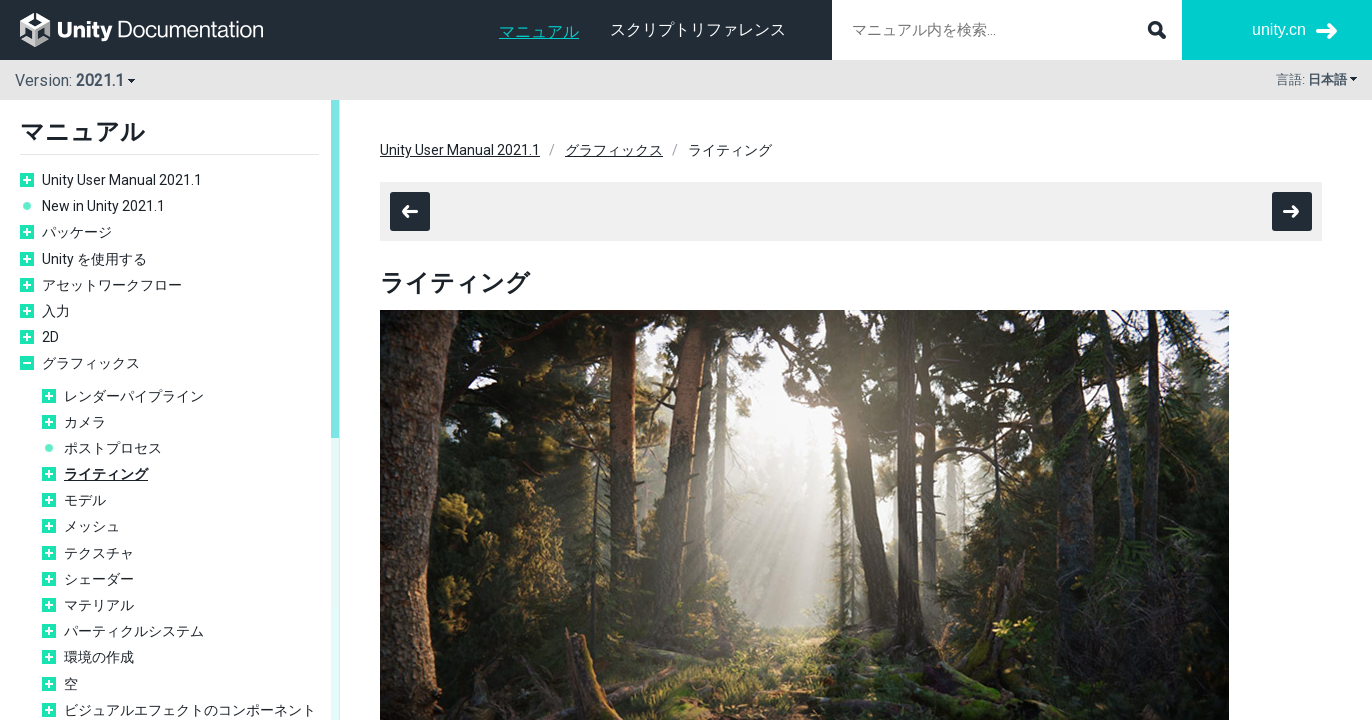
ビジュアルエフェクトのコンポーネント (191, 710)
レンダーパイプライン (134, 396)
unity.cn (1279, 29)
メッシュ (92, 526)
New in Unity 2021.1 (103, 206)
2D (50, 337)
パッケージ (77, 232)
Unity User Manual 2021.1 (122, 180)
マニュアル (539, 31)
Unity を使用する (94, 259)
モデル (85, 500)
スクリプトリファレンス (698, 29)
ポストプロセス (113, 448)
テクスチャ (99, 553)
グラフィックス (91, 363)
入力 (56, 311)
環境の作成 (99, 657)
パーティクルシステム (134, 631)
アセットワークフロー (112, 285)
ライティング (106, 474)
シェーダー (99, 579)
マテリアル (99, 605)
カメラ (85, 422)
